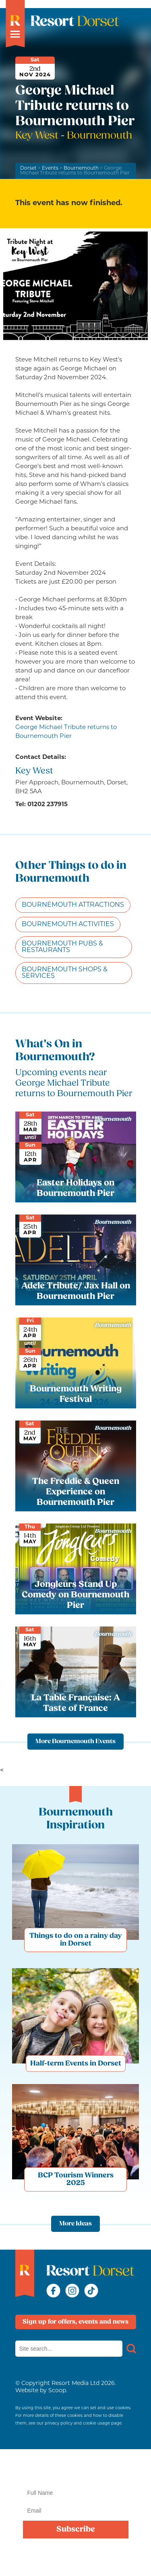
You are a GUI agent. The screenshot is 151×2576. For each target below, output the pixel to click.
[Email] (75, 2510)
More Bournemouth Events (75, 1741)
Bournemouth (81, 168)
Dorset (28, 168)
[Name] (75, 2492)
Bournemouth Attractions (73, 905)
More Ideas (75, 2224)
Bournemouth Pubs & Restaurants (62, 947)
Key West (38, 135)
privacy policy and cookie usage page (83, 2423)
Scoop (57, 2391)
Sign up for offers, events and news (75, 2322)
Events (50, 168)
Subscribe (75, 2530)
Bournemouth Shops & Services (65, 973)
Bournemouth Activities (68, 924)
